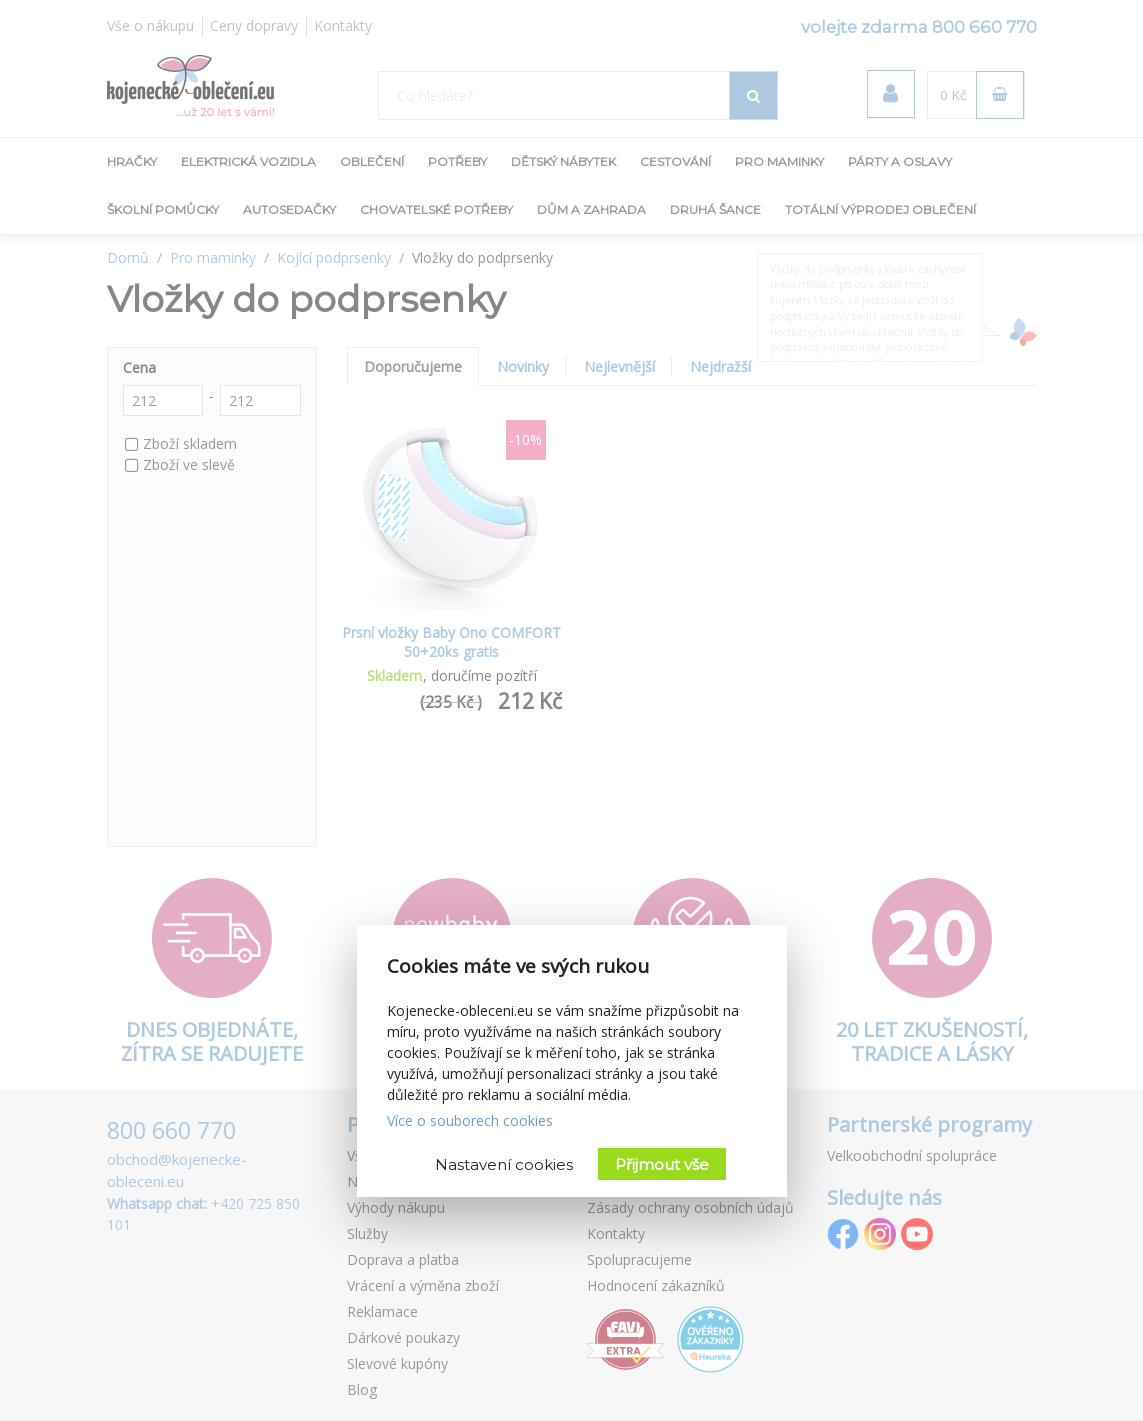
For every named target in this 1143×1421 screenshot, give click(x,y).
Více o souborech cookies (470, 1120)
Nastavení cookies (504, 1164)
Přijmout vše (662, 1164)
